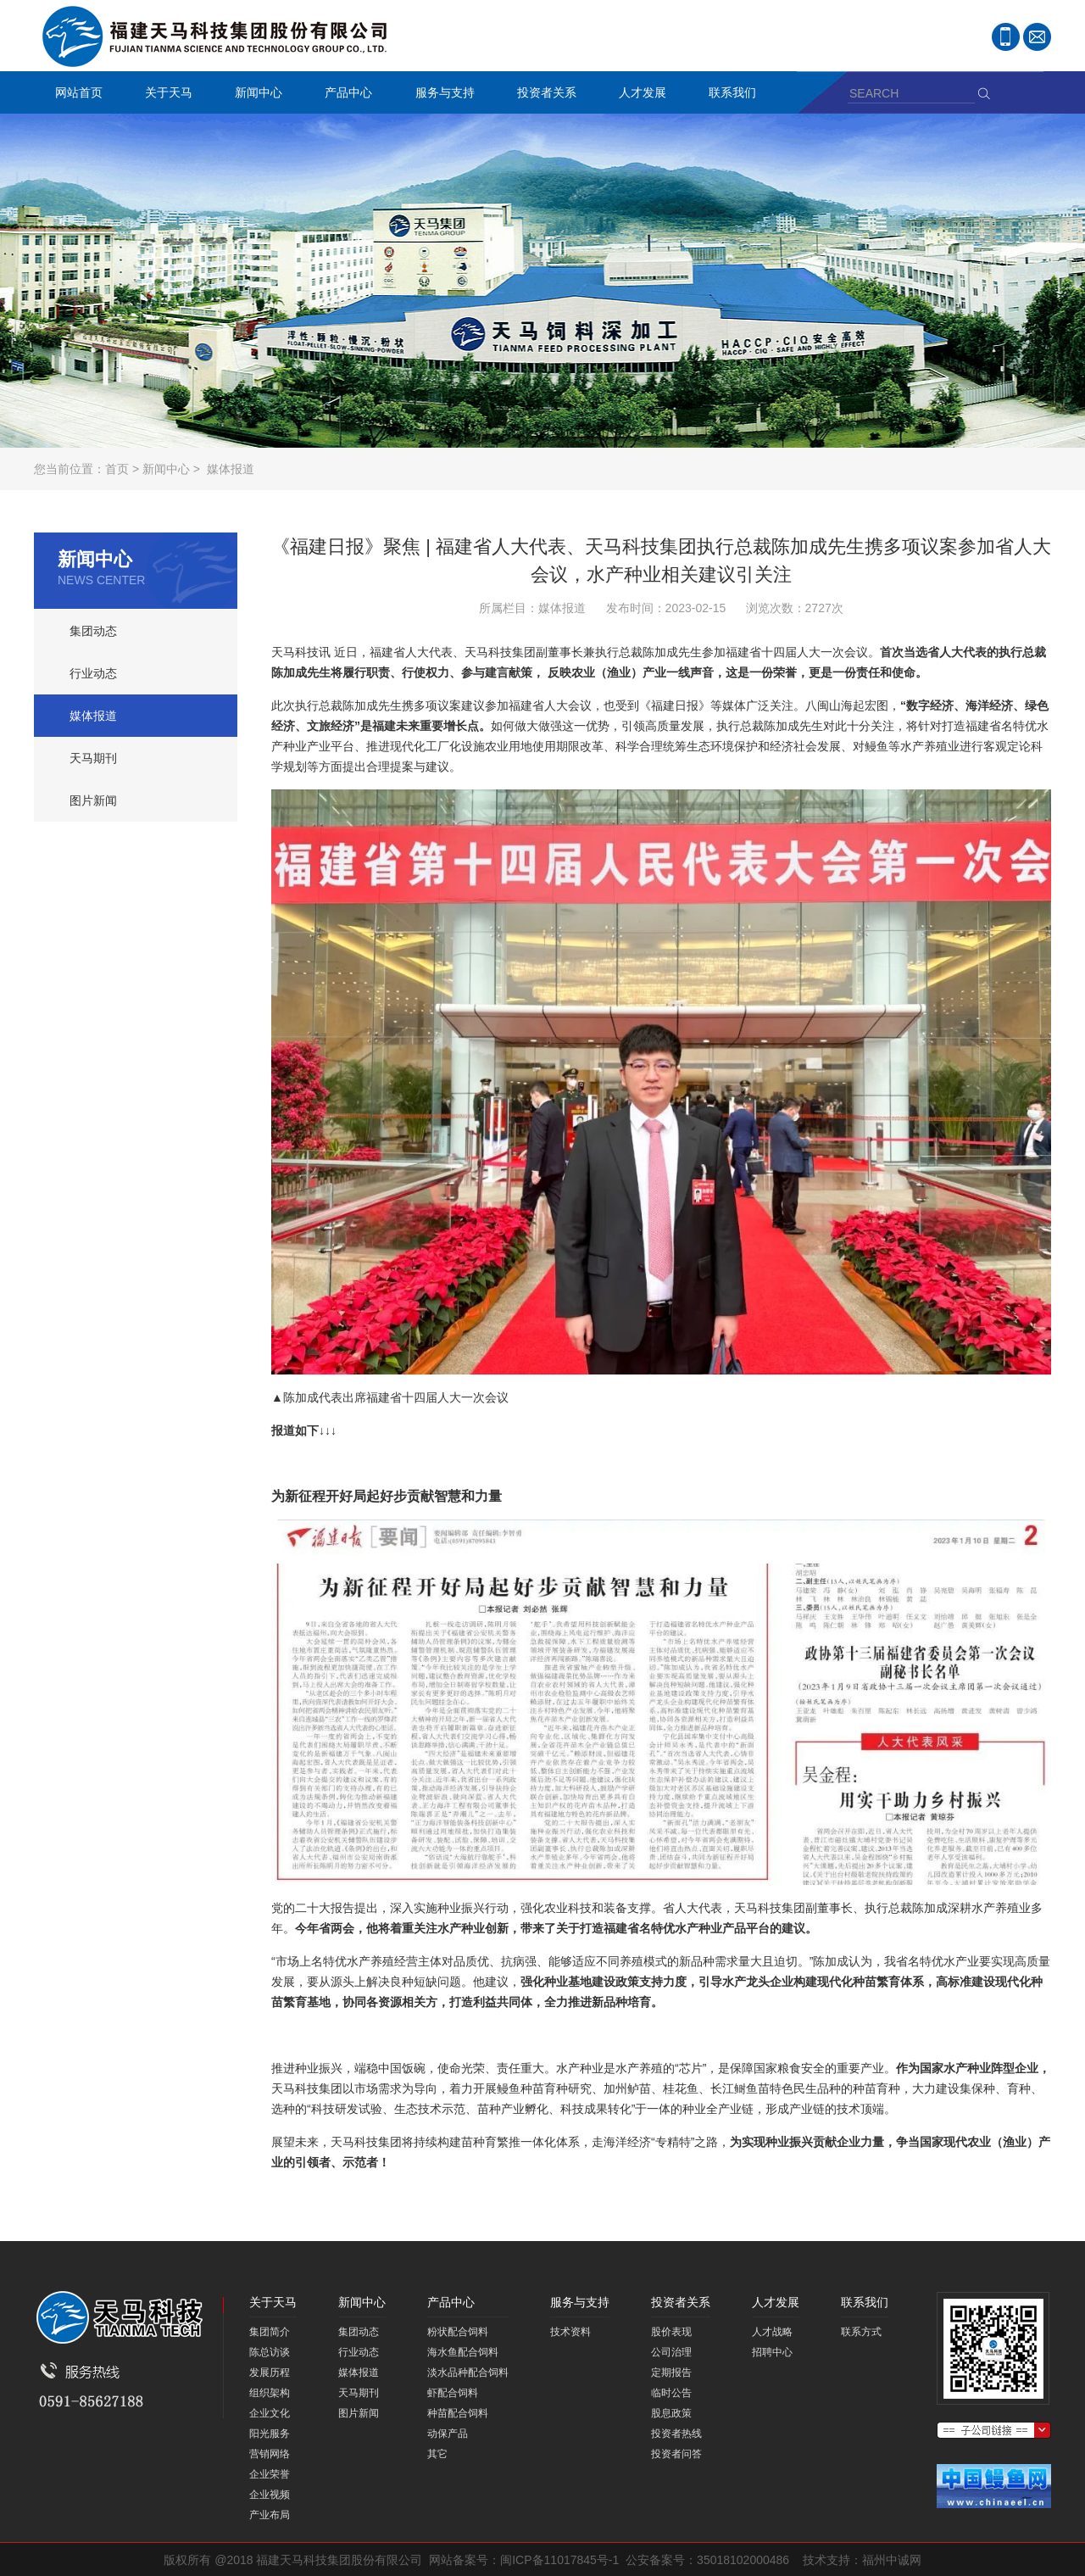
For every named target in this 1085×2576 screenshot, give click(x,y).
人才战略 (772, 2332)
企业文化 (269, 2413)
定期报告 (671, 2372)
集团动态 (93, 631)
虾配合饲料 (452, 2393)
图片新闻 (93, 800)
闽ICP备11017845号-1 (559, 2560)
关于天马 (164, 95)
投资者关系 (542, 95)
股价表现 (671, 2332)
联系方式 (861, 2332)
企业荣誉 (269, 2474)
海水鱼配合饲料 (462, 2352)
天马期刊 (93, 758)
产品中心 (344, 95)
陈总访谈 (269, 2352)
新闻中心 (254, 95)
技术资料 (570, 2332)
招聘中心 (772, 2352)
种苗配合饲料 (457, 2413)
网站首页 (79, 92)
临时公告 (671, 2393)
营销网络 (269, 2454)
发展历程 (269, 2372)
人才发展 (638, 95)
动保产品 (447, 2433)
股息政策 (671, 2413)
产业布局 (269, 2515)
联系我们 (728, 95)
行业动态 (93, 673)
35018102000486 (743, 2560)
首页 (117, 469)
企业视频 (269, 2495)
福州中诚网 (891, 2560)
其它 (437, 2454)
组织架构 (269, 2393)
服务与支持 (440, 95)
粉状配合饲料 (457, 2332)
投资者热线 (676, 2433)
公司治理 (671, 2352)
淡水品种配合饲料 (468, 2372)
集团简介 (269, 2332)
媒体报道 (230, 469)
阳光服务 (269, 2433)
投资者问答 (676, 2454)
